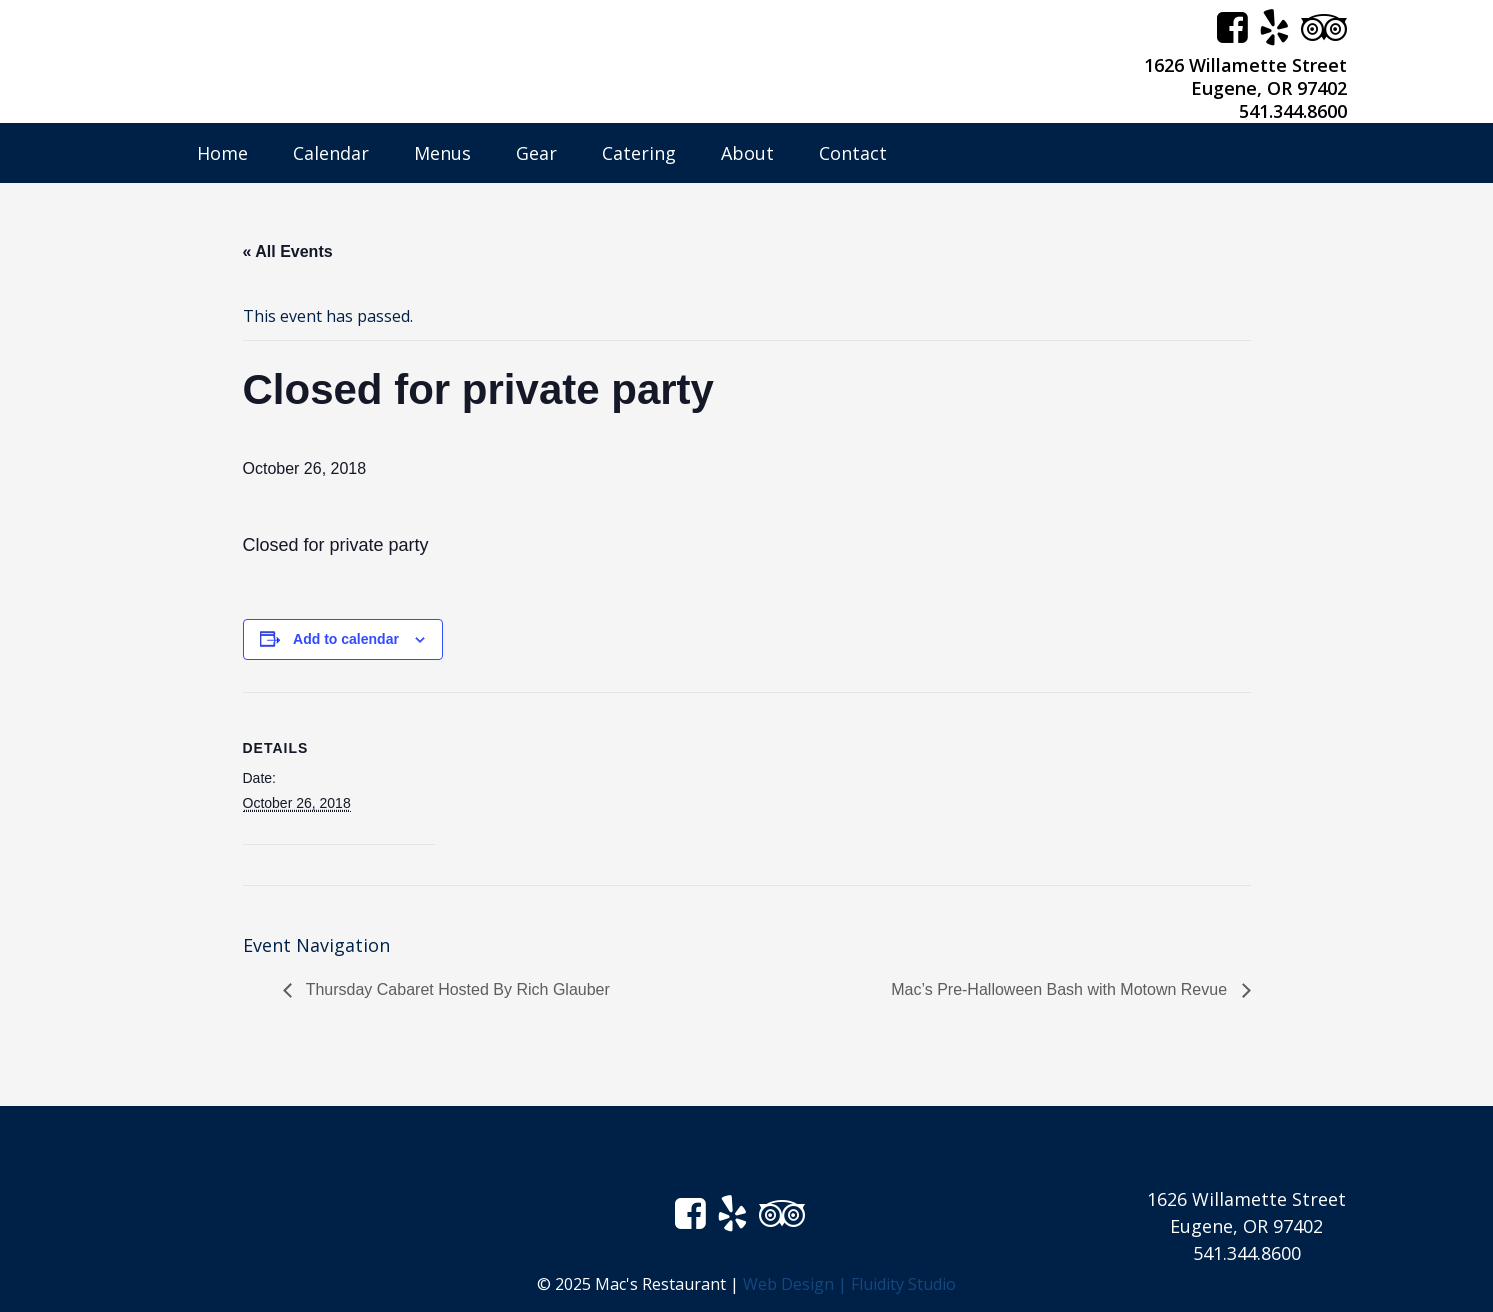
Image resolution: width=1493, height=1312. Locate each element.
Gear (536, 153)
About (747, 153)
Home (222, 153)
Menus (442, 153)
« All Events (288, 251)
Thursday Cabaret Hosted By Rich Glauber (456, 989)
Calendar (331, 153)
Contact (853, 153)
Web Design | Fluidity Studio (849, 1284)
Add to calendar (346, 639)
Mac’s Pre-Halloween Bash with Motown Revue (1061, 989)
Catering (639, 153)
